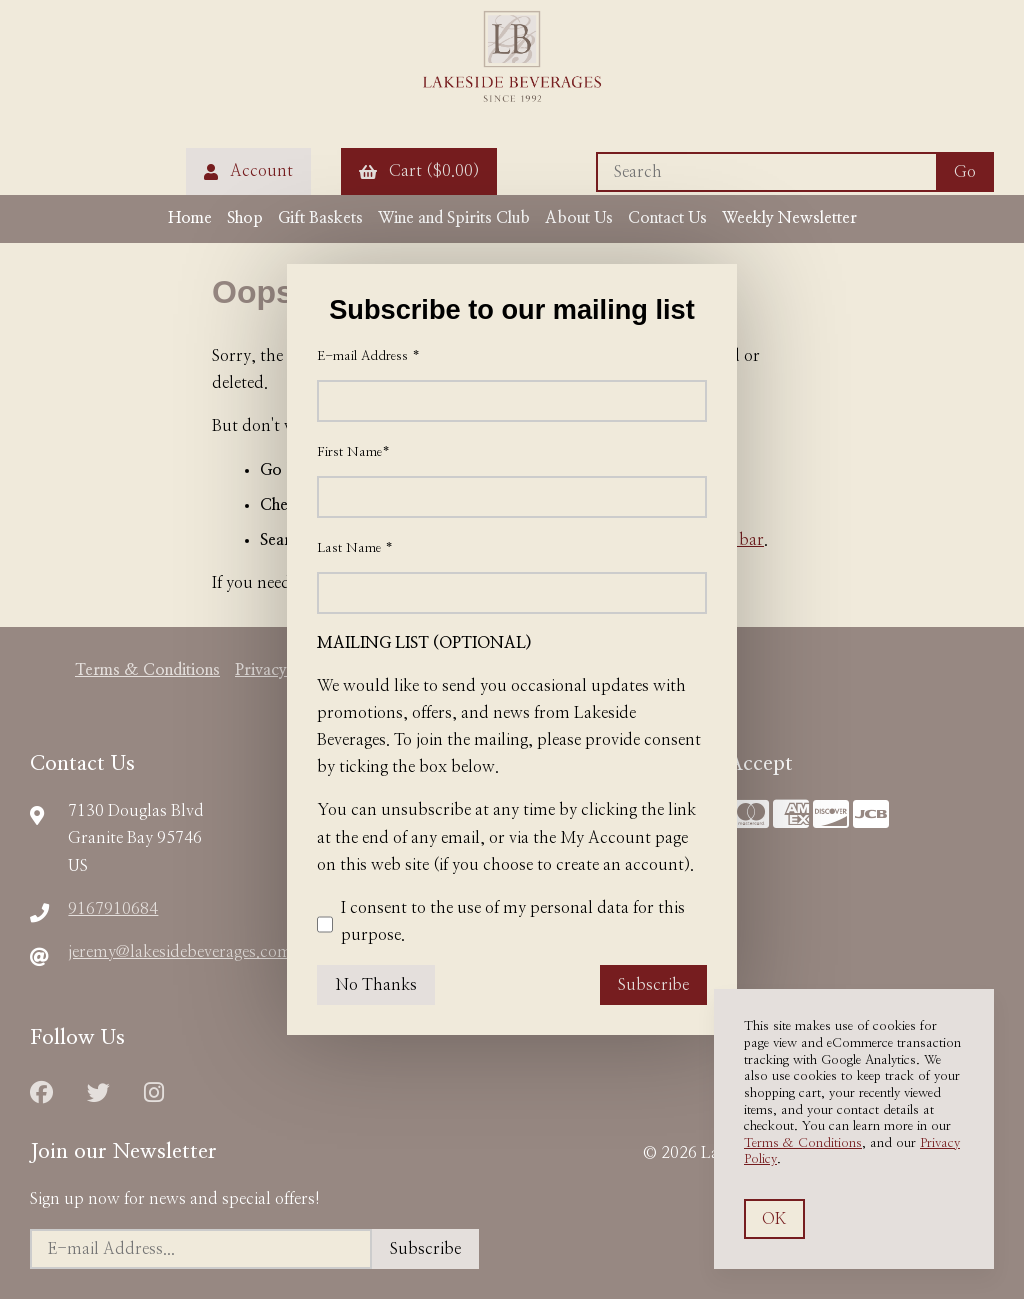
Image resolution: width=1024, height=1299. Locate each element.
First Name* (353, 452)
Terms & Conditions (803, 1143)
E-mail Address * (368, 356)
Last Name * (355, 548)
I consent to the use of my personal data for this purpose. (501, 925)
